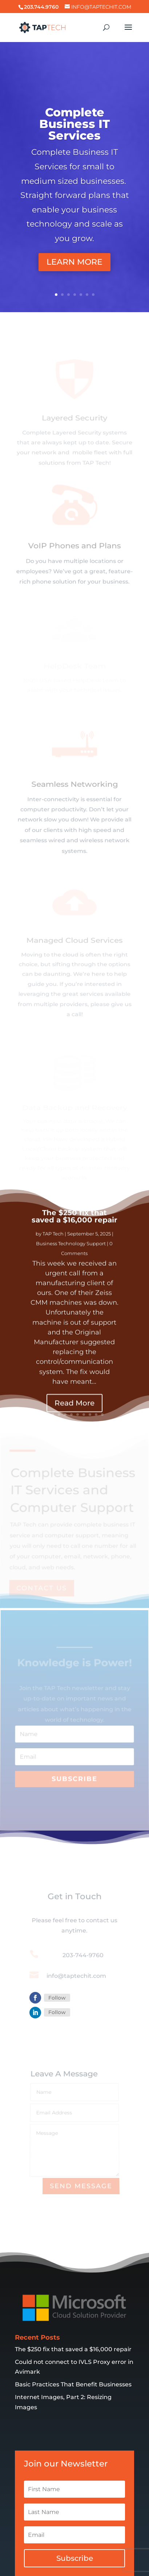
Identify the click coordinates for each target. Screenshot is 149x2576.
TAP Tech (53, 1250)
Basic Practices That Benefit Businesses (73, 2355)
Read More (74, 1419)
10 (102, 1414)
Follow (57, 1997)
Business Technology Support (71, 1260)
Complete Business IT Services (74, 123)
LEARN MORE (74, 262)
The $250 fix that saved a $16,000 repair (74, 1233)
